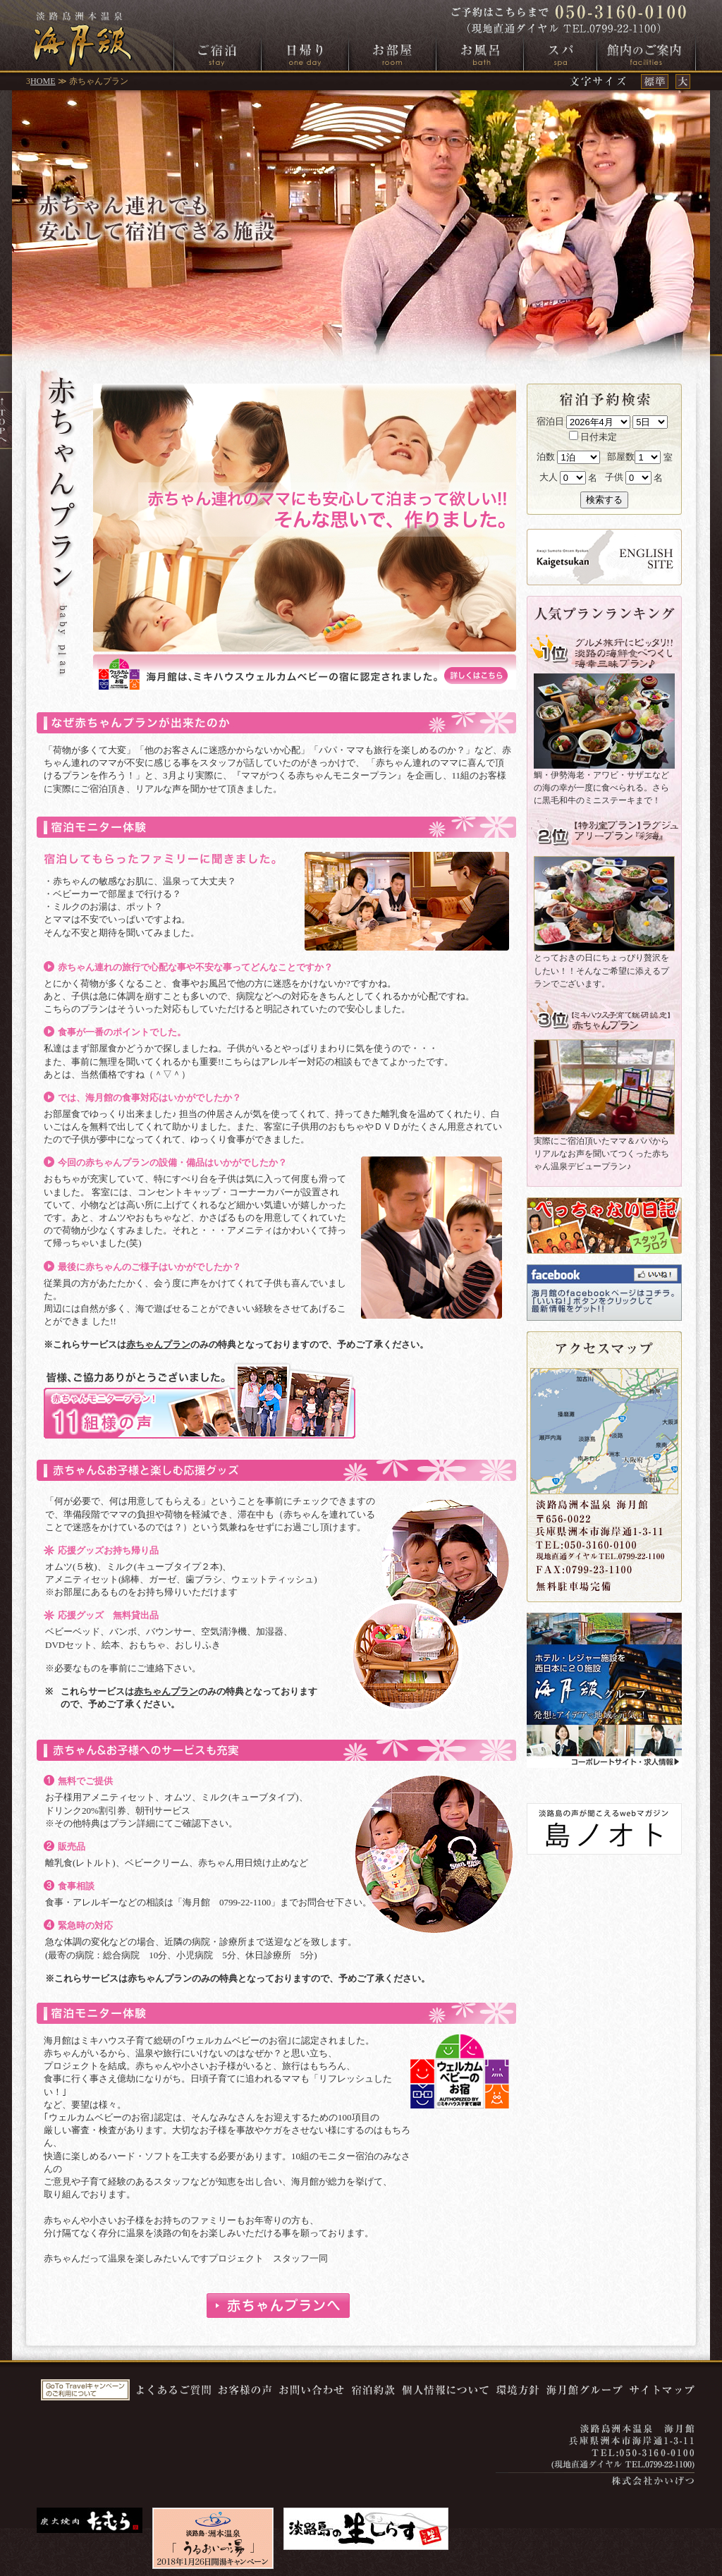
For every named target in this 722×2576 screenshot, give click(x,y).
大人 (548, 477)
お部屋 (392, 54)
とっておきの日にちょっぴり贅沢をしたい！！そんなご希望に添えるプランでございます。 (601, 970)
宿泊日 (550, 421)
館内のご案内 (646, 54)
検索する (604, 499)
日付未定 (593, 437)
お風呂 (479, 54)
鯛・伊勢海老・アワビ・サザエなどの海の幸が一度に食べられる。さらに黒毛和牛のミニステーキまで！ (601, 787)
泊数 (546, 456)
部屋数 (621, 456)
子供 (614, 477)
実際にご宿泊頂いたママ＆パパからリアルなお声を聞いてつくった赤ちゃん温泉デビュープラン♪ (601, 1153)
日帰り (305, 54)
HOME (43, 81)
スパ (560, 54)
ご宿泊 (217, 54)
